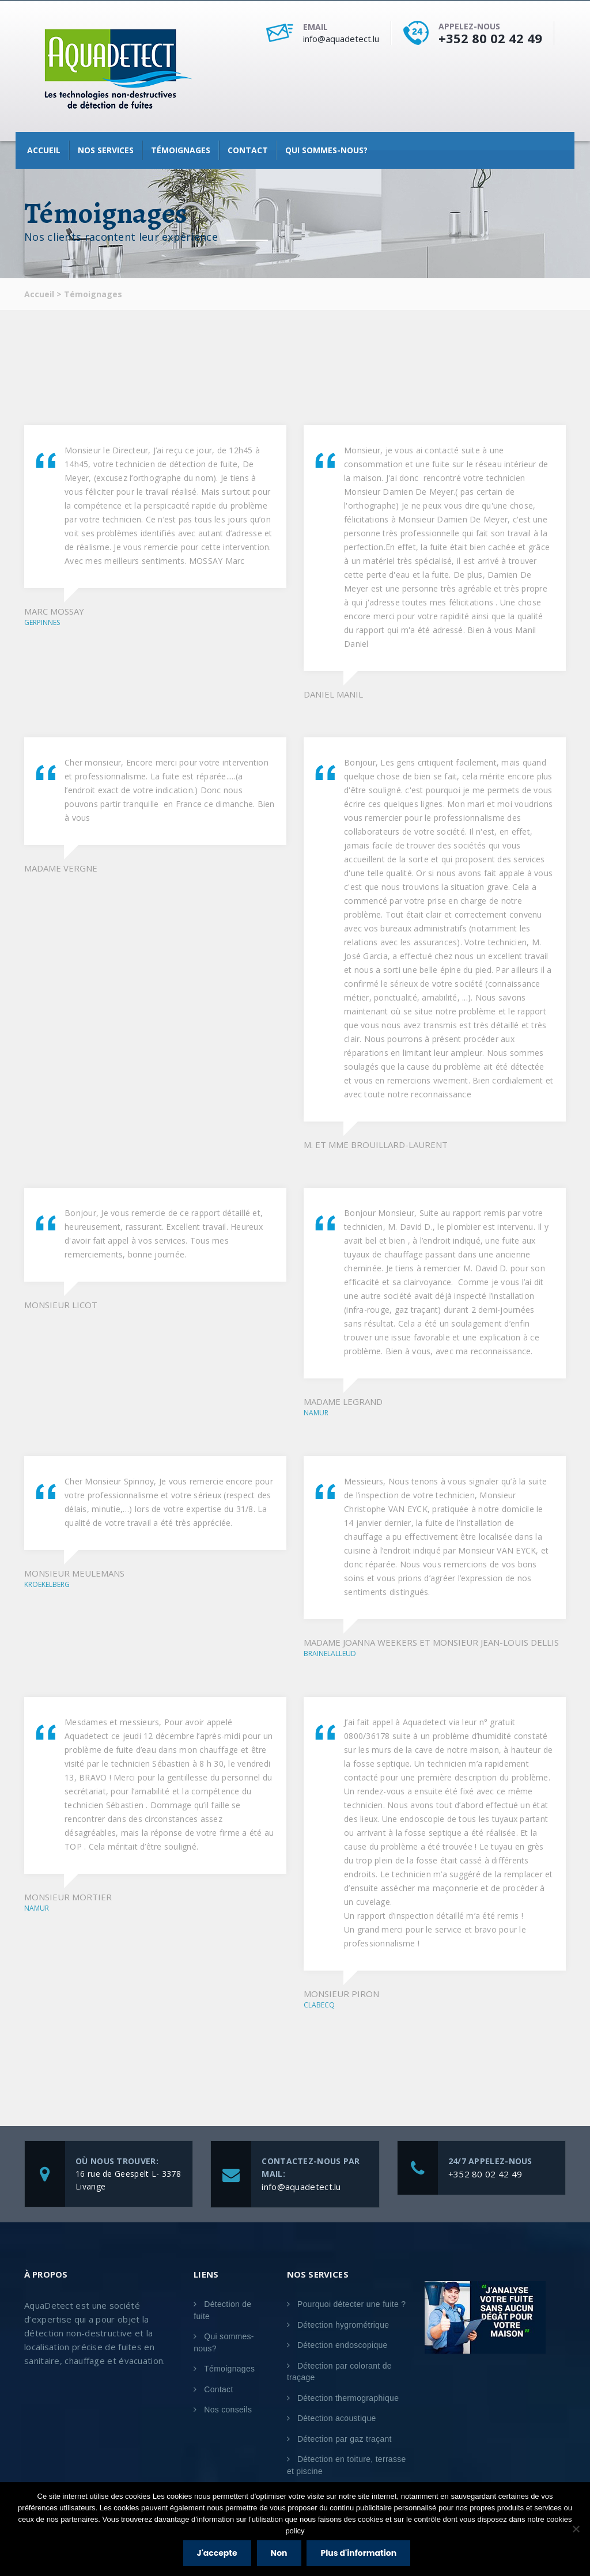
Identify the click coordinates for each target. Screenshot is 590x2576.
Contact (248, 150)
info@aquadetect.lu (341, 38)
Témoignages (180, 150)
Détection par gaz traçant (344, 2439)
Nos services (106, 150)
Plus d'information (360, 2554)
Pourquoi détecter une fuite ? (351, 2304)
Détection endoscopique (342, 2345)
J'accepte (218, 2554)
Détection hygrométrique (343, 2324)
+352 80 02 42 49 (490, 38)
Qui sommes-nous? (326, 150)
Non (280, 2554)
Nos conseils (228, 2409)
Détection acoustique (336, 2418)
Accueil (43, 150)
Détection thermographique (348, 2398)
